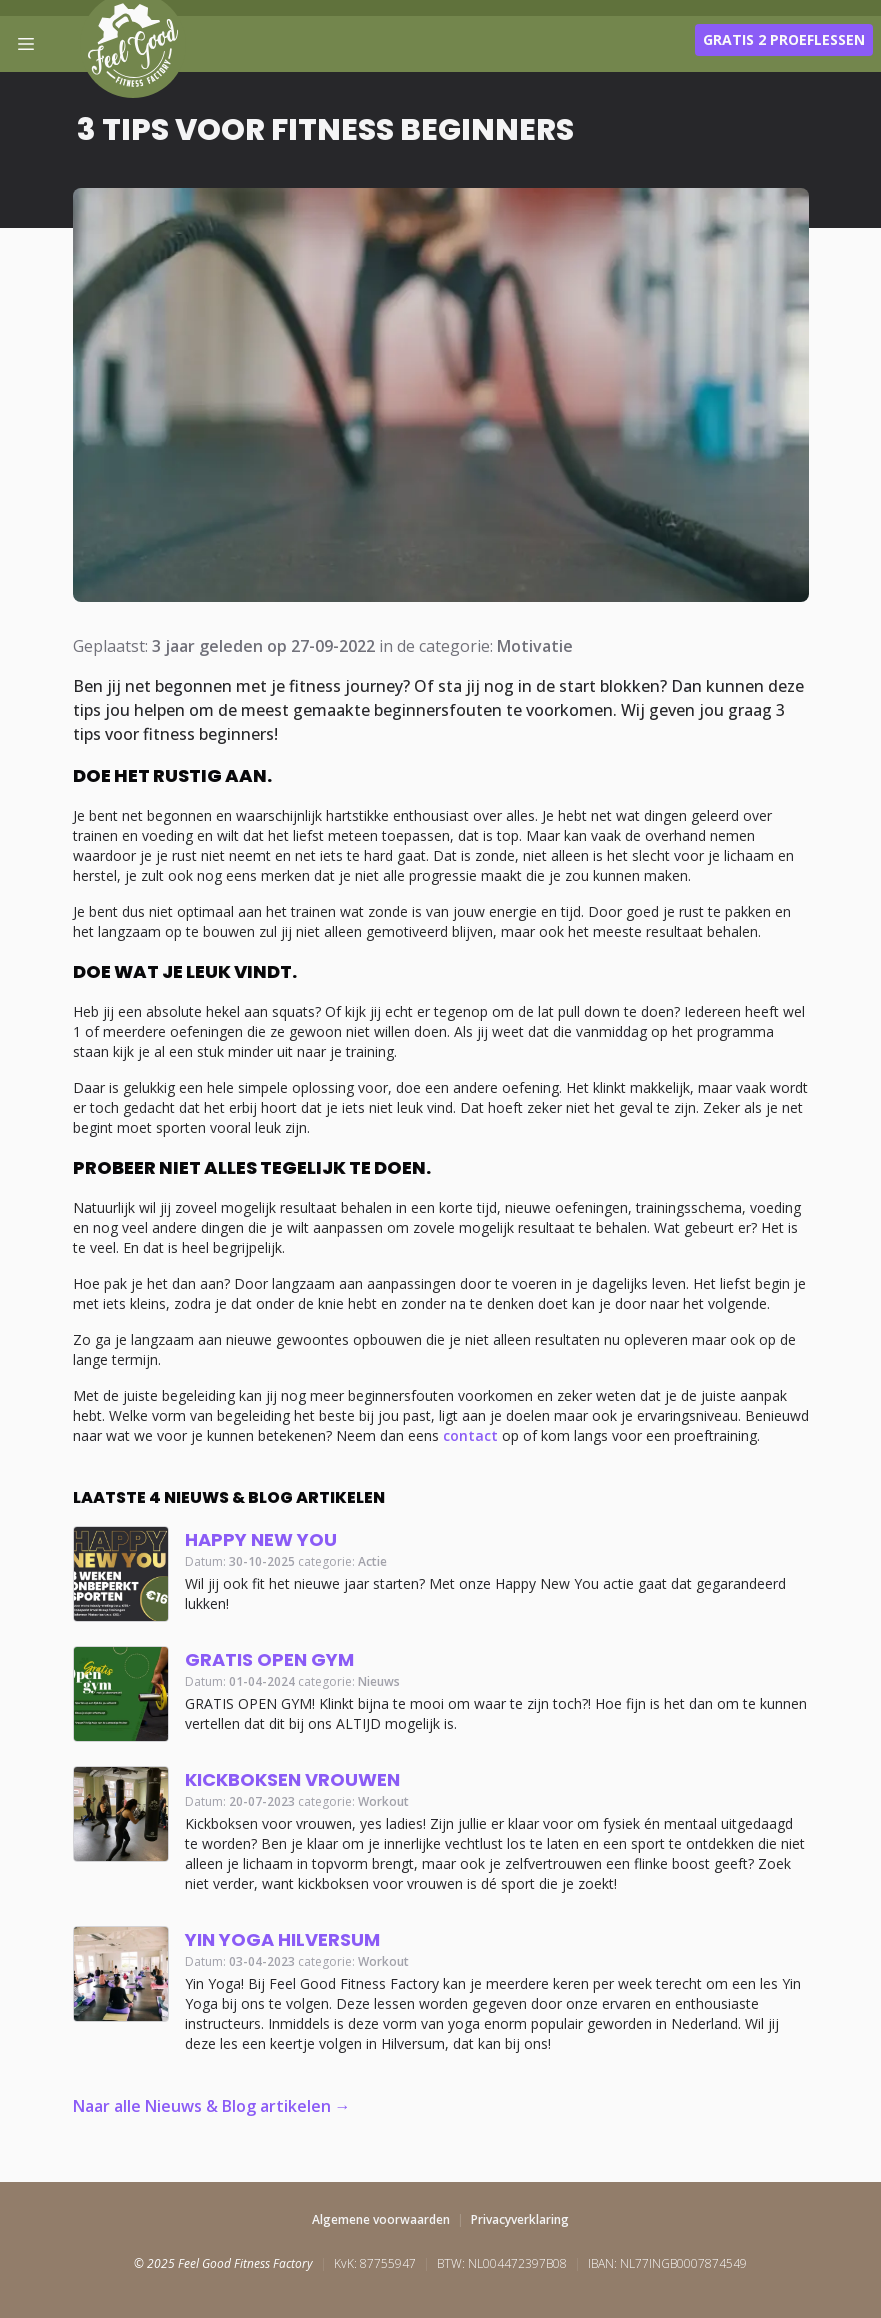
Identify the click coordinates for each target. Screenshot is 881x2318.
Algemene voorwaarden (381, 2219)
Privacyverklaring (520, 2219)
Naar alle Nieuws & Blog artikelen (202, 2106)
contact (470, 1435)
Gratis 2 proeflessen (784, 39)
